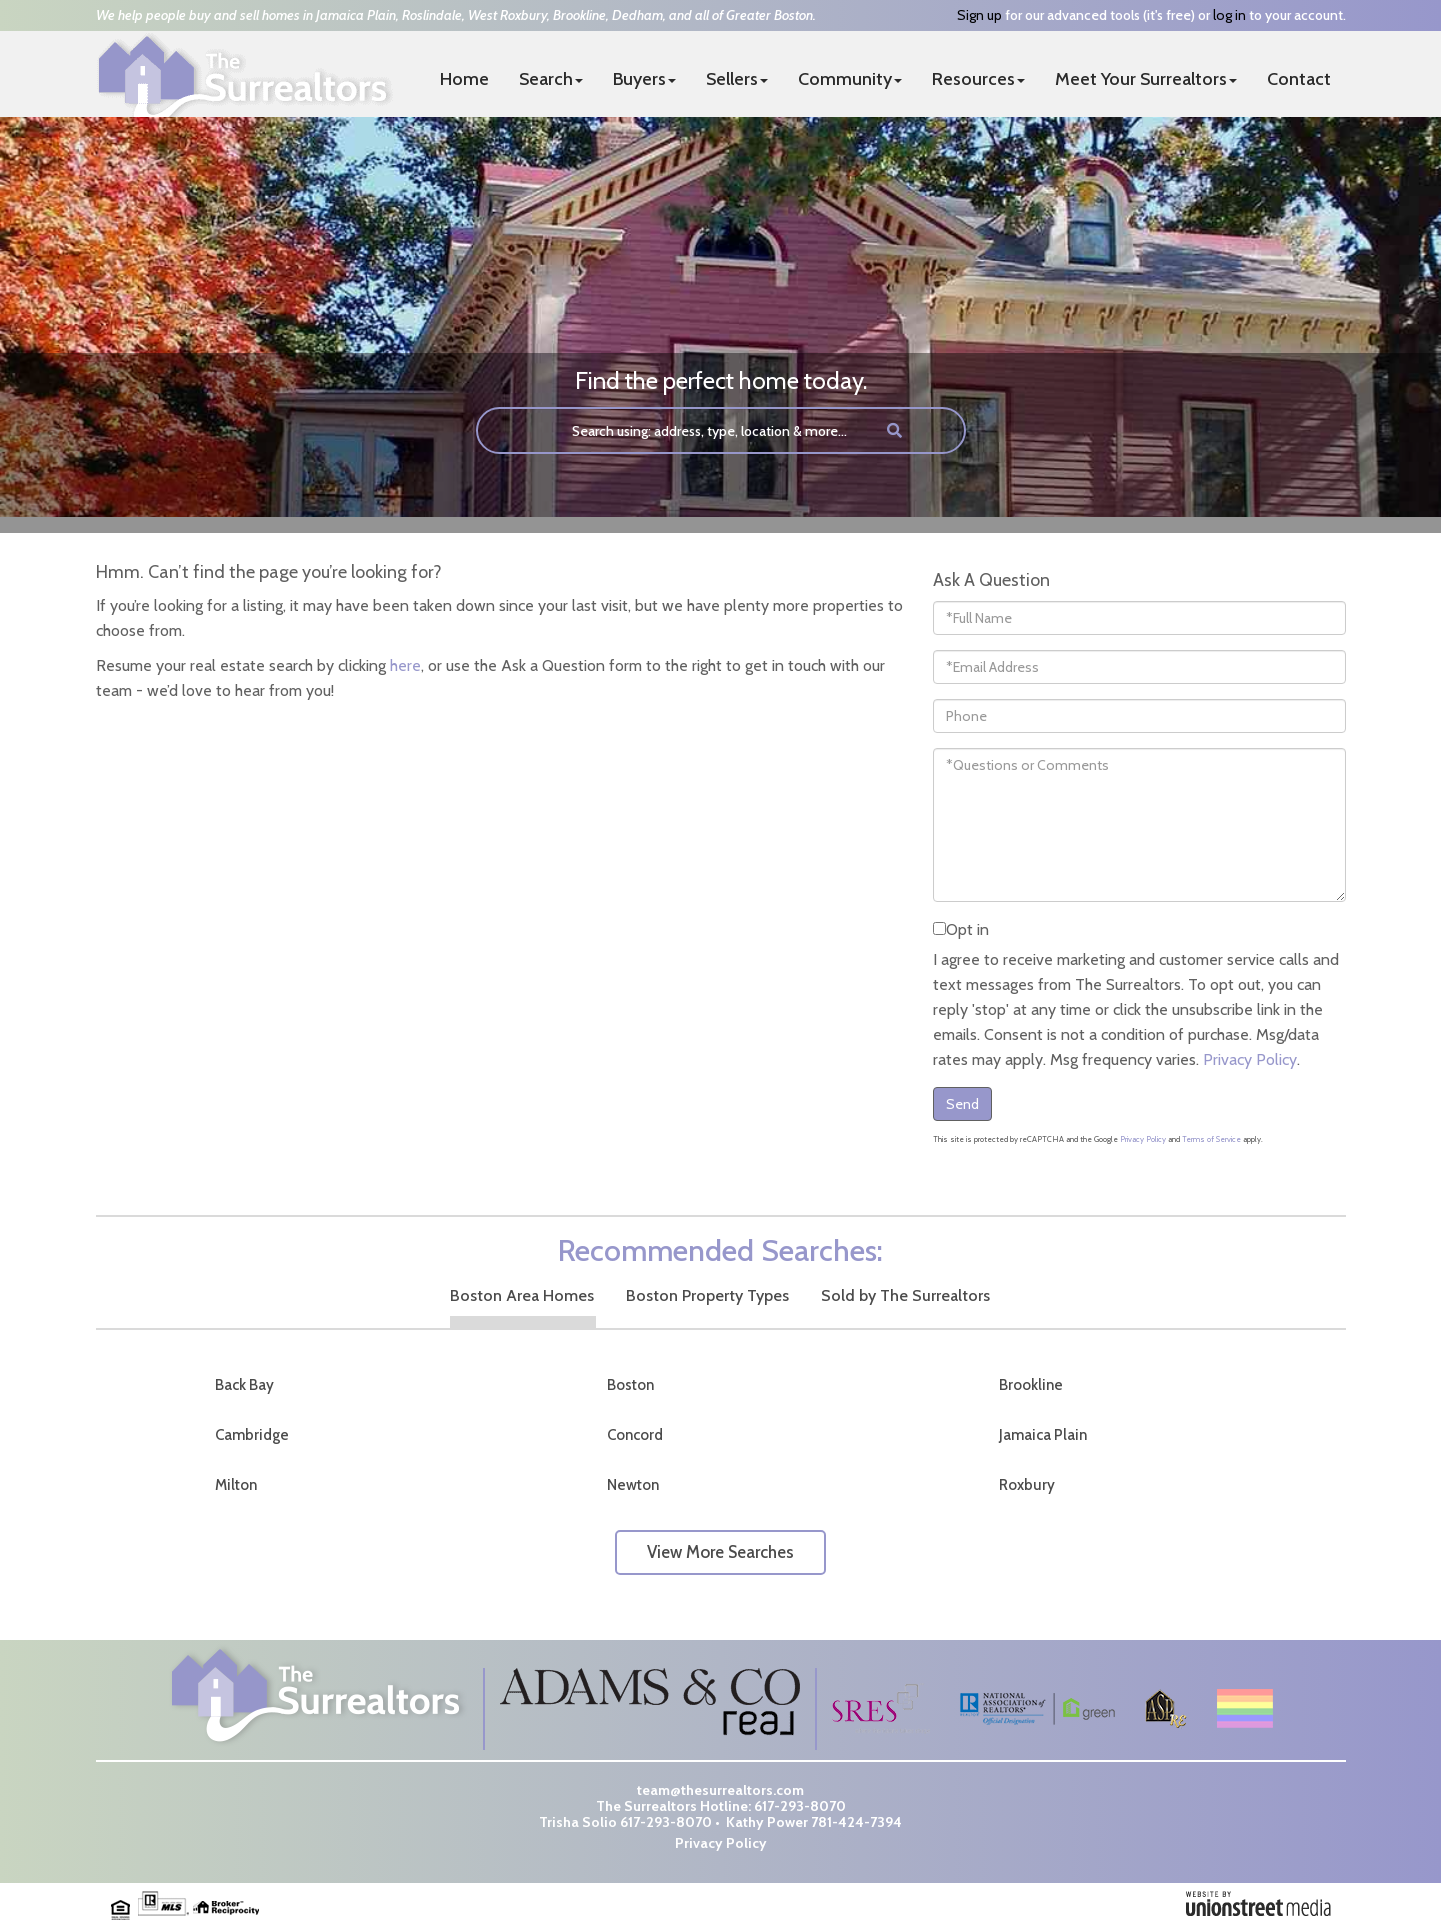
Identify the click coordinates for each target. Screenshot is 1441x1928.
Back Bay (244, 1385)
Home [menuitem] (464, 79)
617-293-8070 (800, 1806)
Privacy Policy (1250, 1059)
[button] (894, 430)
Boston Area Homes (522, 1295)
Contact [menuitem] (1299, 79)
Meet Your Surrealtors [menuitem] (1146, 79)
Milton (236, 1485)
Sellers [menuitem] (737, 79)
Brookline (1031, 1385)
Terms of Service (1211, 1139)
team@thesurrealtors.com (720, 1790)
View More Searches (720, 1552)
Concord (635, 1435)
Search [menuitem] (551, 79)
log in (1229, 15)
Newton (633, 1485)
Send (962, 1104)
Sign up (979, 15)
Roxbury (1027, 1485)
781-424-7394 (856, 1822)
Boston (630, 1385)
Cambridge (252, 1435)
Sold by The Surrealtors (905, 1295)
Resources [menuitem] (978, 79)
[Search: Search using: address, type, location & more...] (672, 430)
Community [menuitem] (850, 79)
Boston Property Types (707, 1295)
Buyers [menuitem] (644, 79)
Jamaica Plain (1043, 1435)
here (405, 665)
